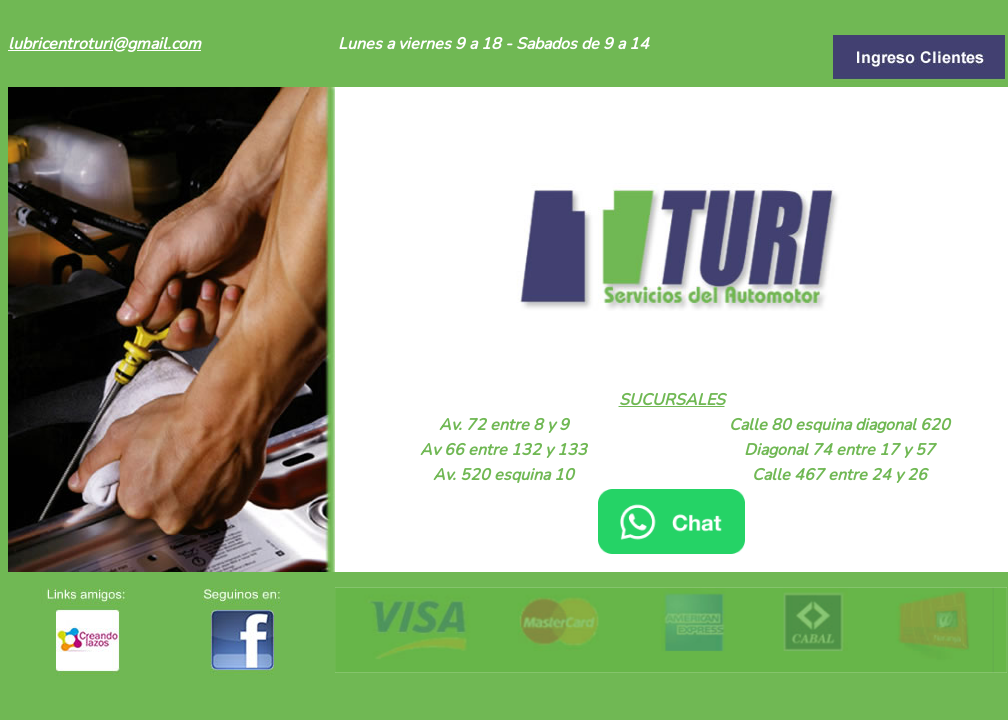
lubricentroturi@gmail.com (104, 44)
